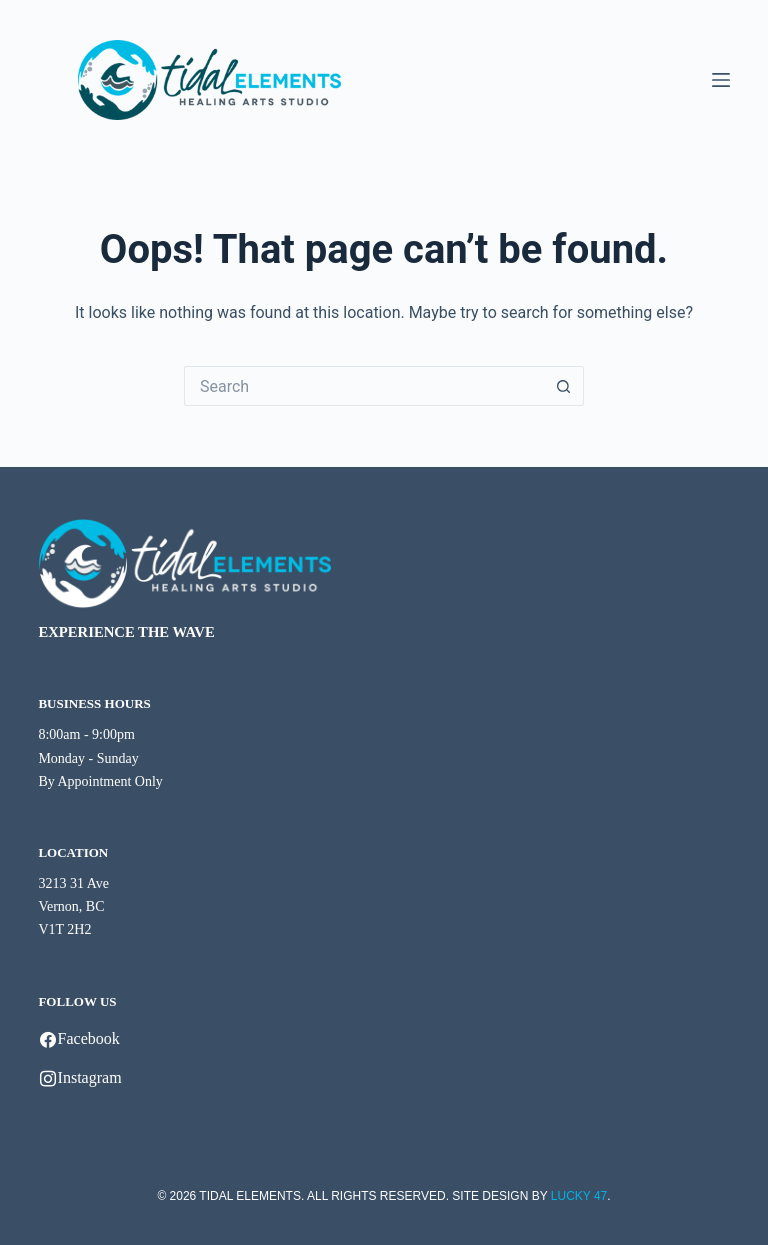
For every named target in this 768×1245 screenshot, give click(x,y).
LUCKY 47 (579, 1196)
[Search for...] (364, 386)
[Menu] (721, 80)
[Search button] (564, 386)
